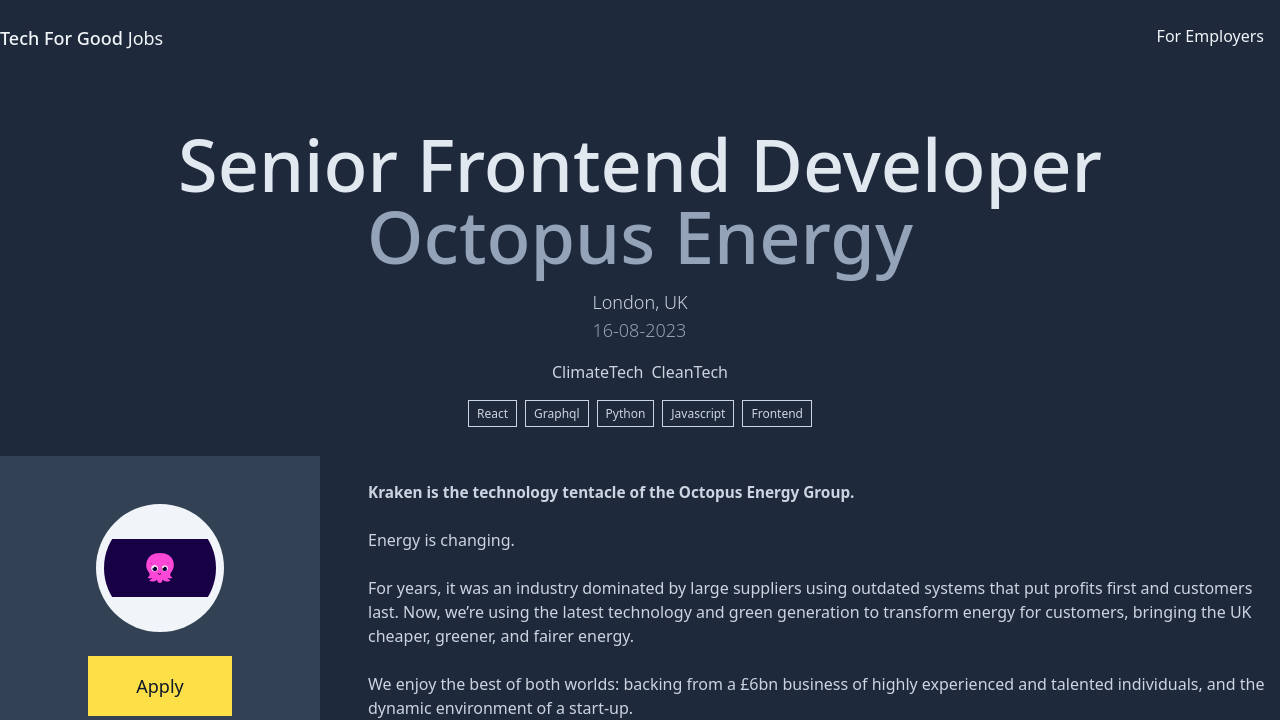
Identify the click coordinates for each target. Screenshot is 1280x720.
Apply (159, 686)
